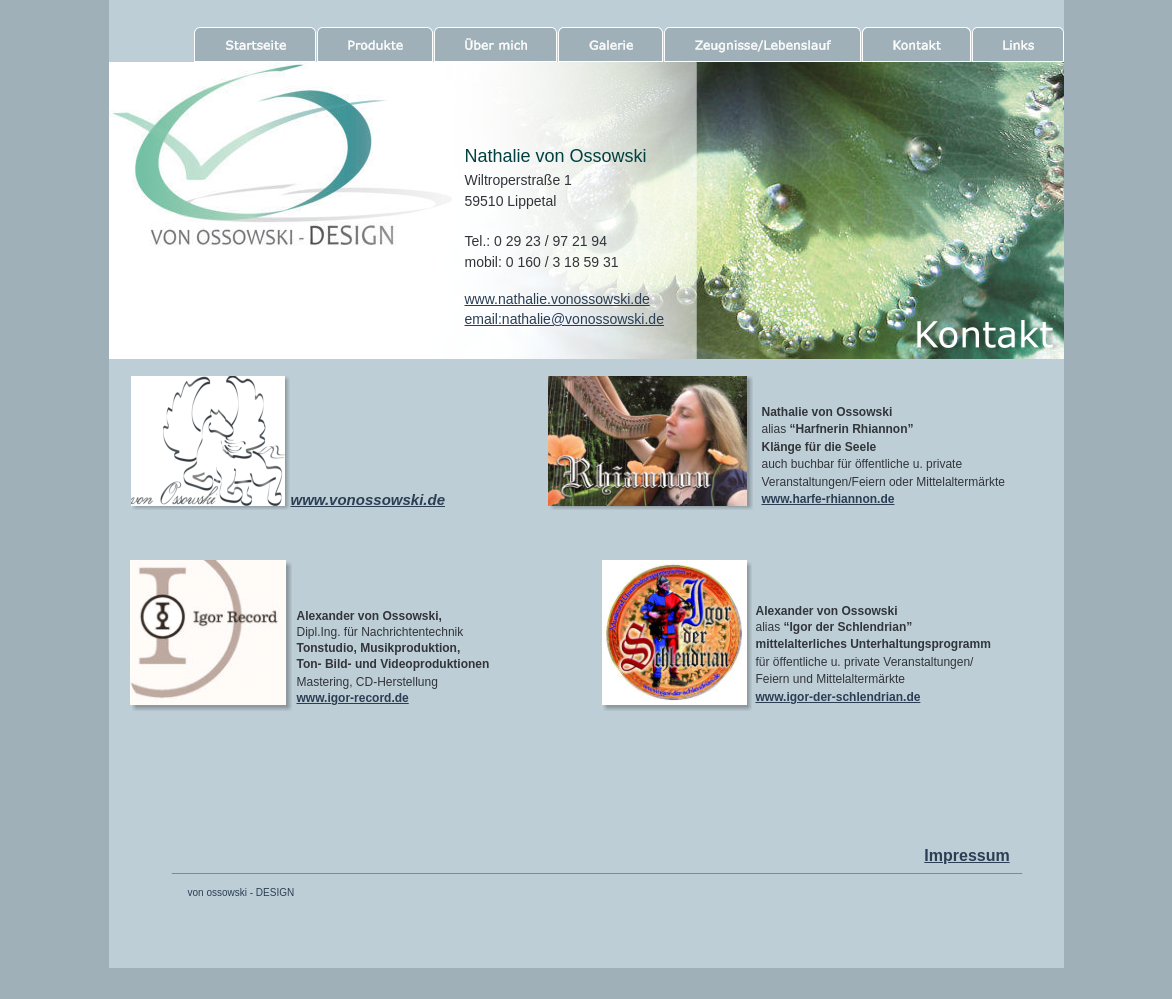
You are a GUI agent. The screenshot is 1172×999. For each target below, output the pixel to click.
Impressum (966, 855)
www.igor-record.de (353, 698)
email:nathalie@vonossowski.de (564, 319)
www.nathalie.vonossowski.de (557, 299)
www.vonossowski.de (368, 499)
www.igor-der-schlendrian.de (838, 697)
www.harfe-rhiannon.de (828, 499)
